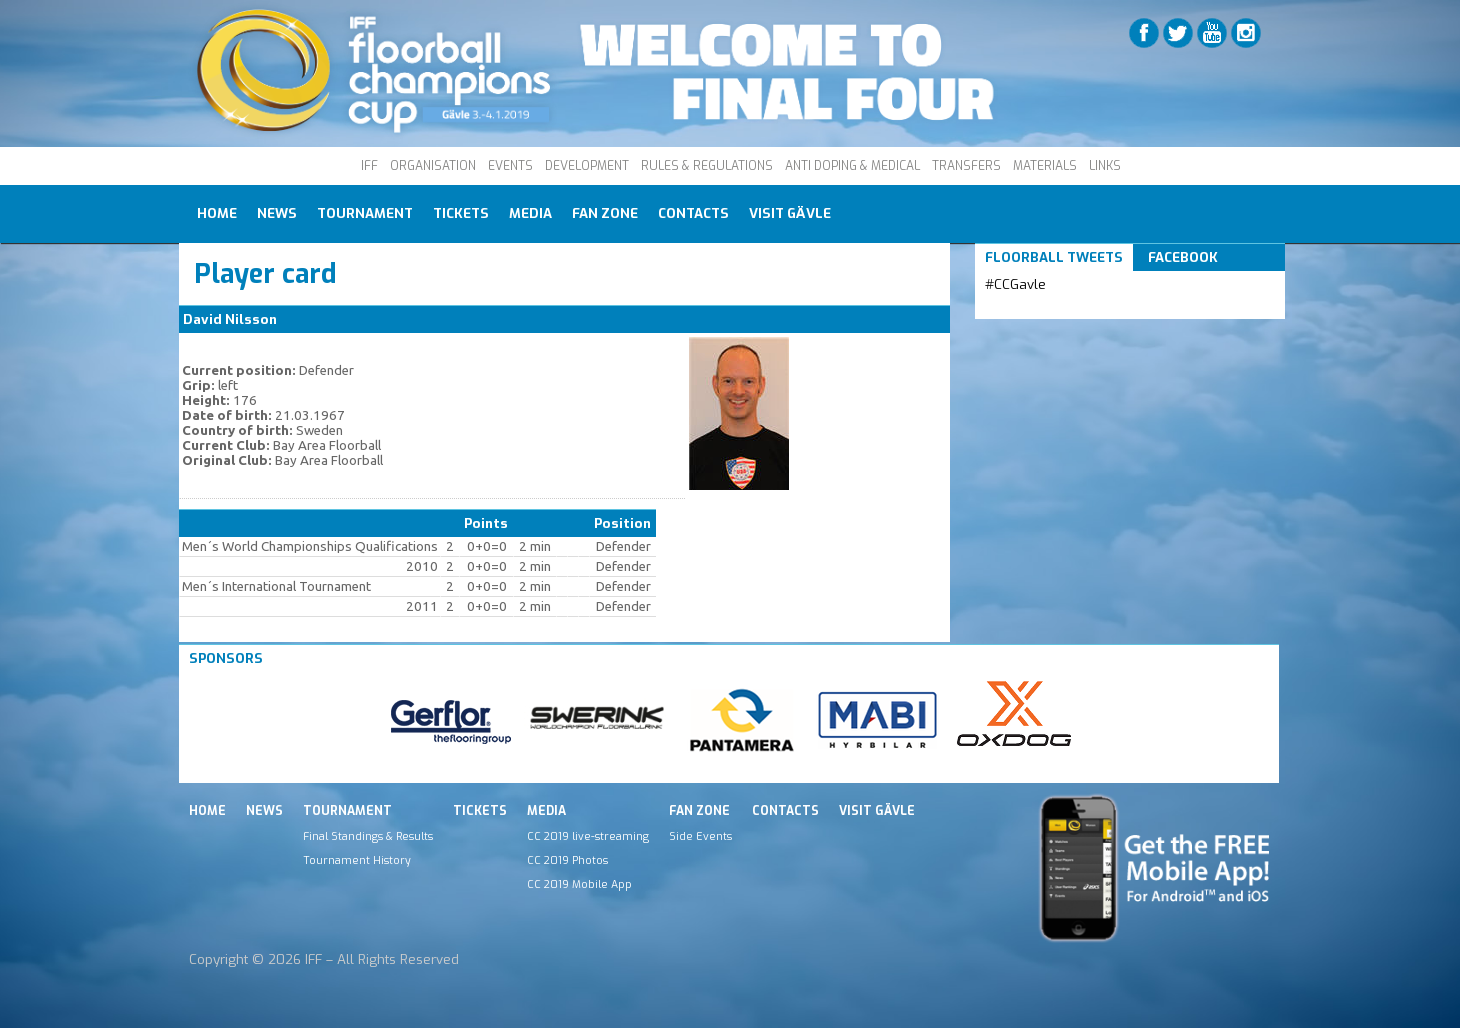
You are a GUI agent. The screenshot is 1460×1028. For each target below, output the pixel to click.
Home (217, 213)
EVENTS (510, 166)
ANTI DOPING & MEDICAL (852, 166)
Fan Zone (605, 213)
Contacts (693, 213)
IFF (369, 166)
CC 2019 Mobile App (579, 884)
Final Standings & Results (368, 836)
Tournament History (357, 860)
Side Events (700, 836)
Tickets (461, 213)
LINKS (1105, 166)
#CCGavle (1015, 284)
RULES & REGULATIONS (707, 166)
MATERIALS (1045, 166)
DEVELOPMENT (587, 166)
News (277, 213)
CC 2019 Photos (567, 860)
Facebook (1183, 257)
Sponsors (226, 658)
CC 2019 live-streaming (588, 836)
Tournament (365, 213)
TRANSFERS (966, 166)
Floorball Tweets (1054, 257)
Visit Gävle (790, 213)
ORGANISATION (433, 166)
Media (530, 213)
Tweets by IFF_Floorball (1064, 308)
